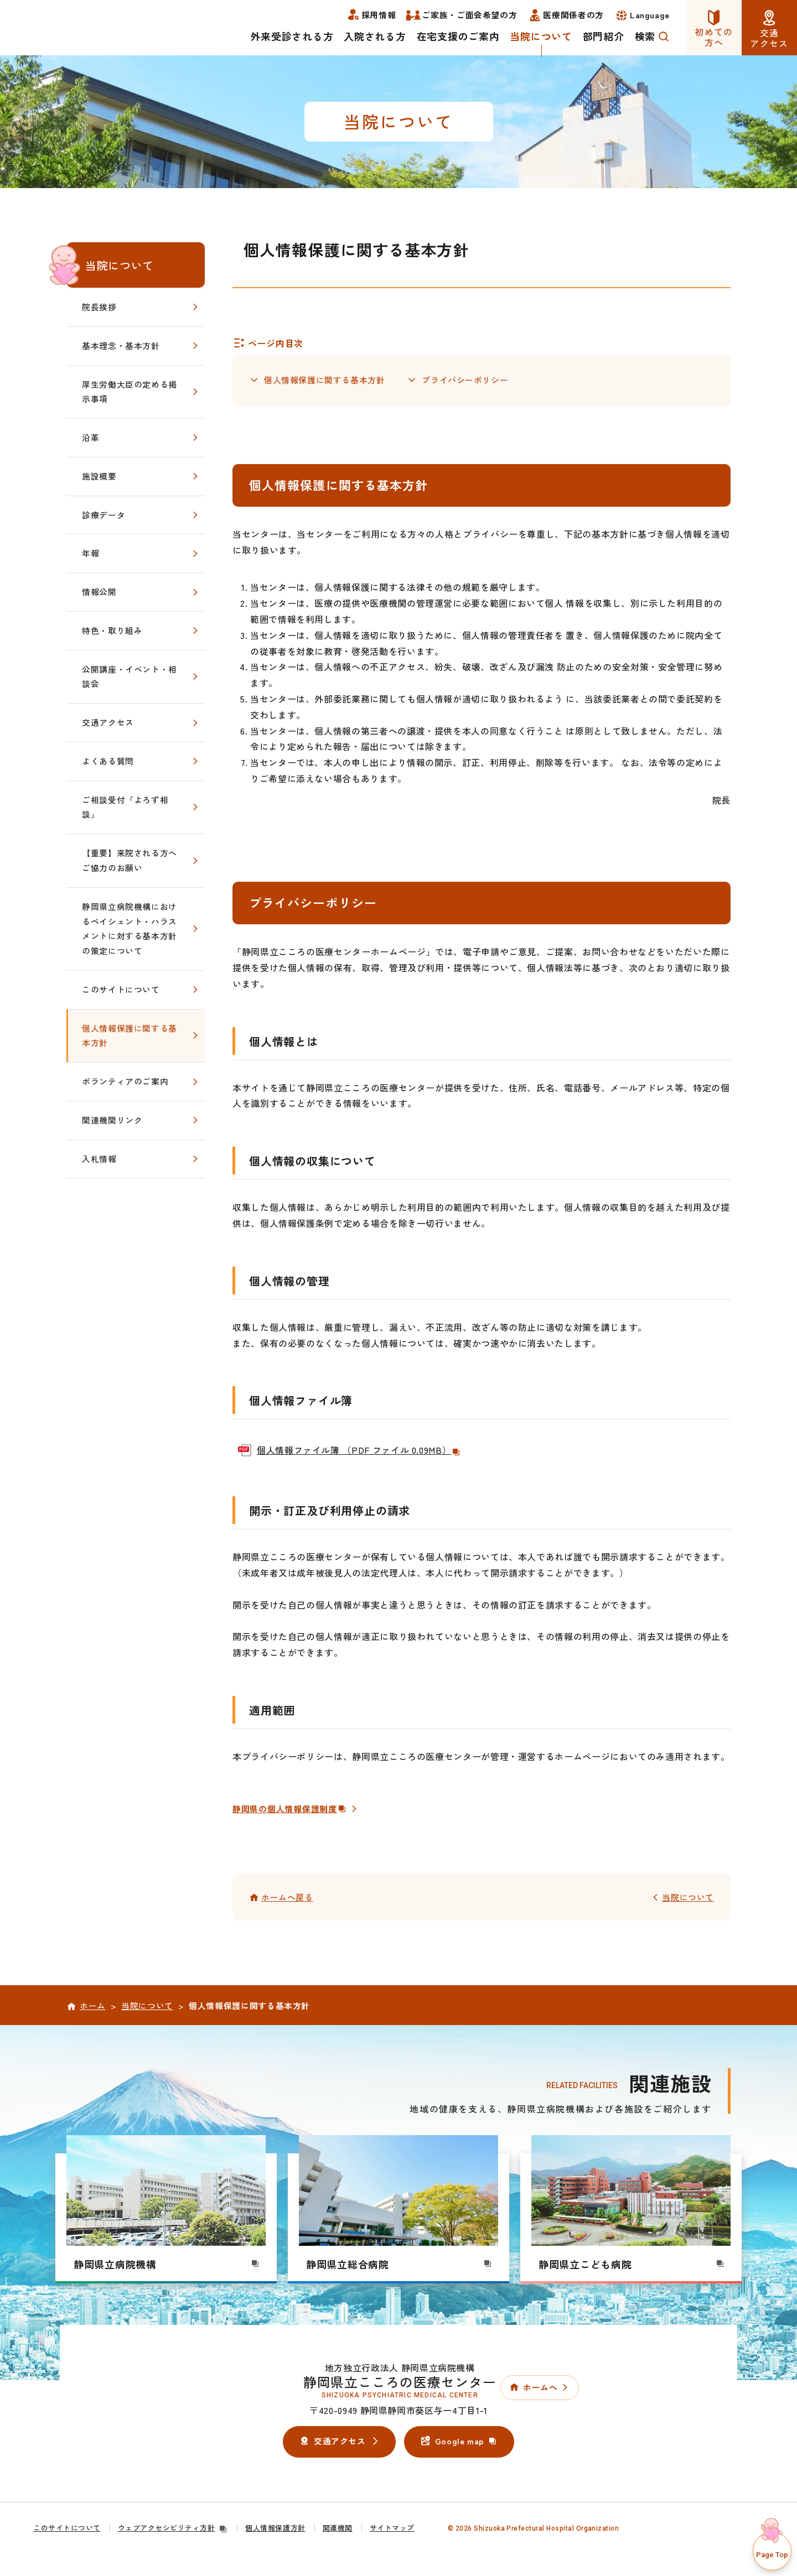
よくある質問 (108, 761)
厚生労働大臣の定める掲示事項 (129, 391)
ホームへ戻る (287, 1899)
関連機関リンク (112, 1120)
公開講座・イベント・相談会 (129, 676)
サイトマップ (392, 2530)
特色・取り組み (112, 630)
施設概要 (99, 476)
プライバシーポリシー (465, 381)
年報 (90, 553)
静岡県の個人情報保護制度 (293, 1810)
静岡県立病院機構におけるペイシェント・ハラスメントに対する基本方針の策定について (129, 928)
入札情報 (99, 1158)
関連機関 (338, 2530)
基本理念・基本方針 (121, 345)
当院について (119, 265)
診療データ (103, 515)
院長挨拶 (99, 307)
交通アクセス (108, 722)
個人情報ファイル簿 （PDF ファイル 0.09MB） (359, 1452)
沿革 (90, 437)
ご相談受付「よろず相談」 (125, 807)
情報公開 (99, 591)
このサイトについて (121, 989)
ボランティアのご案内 (125, 1081)
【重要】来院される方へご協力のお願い (129, 860)
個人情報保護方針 (275, 2530)
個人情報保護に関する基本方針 (324, 381)
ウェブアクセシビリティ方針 (173, 2530)
